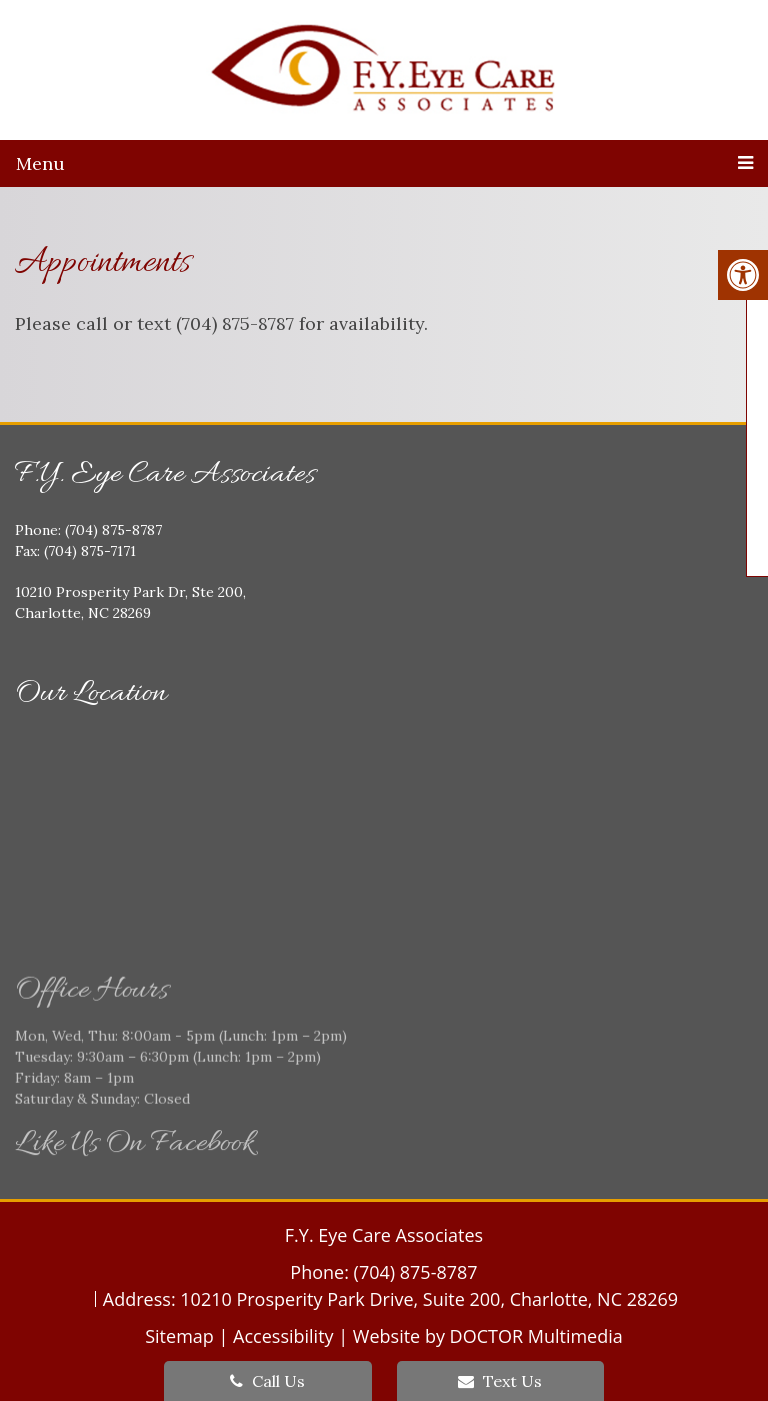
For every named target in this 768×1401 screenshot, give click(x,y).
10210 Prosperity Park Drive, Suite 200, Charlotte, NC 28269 (429, 1299)
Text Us (500, 1381)
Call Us (267, 1381)
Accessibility (283, 1336)
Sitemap (179, 1336)
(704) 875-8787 (416, 1272)
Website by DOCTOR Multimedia (488, 1336)
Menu (40, 163)
